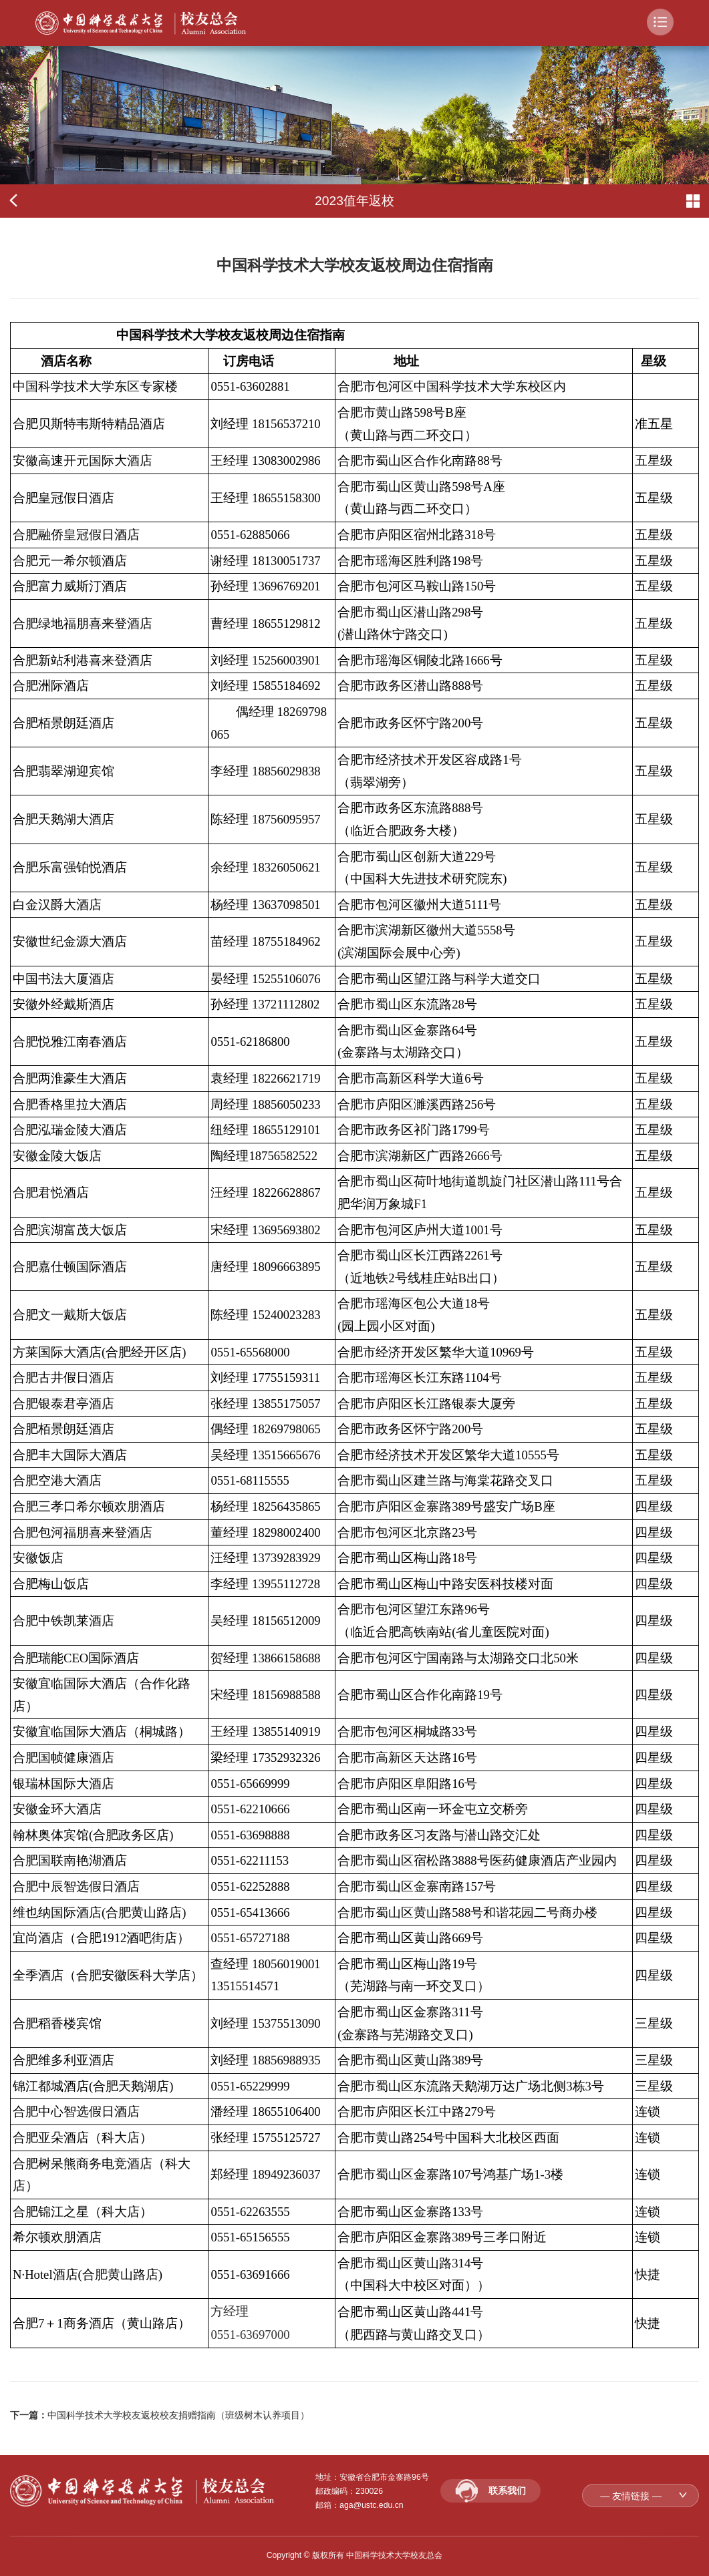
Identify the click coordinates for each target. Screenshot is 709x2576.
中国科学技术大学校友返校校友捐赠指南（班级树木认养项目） (178, 2415)
